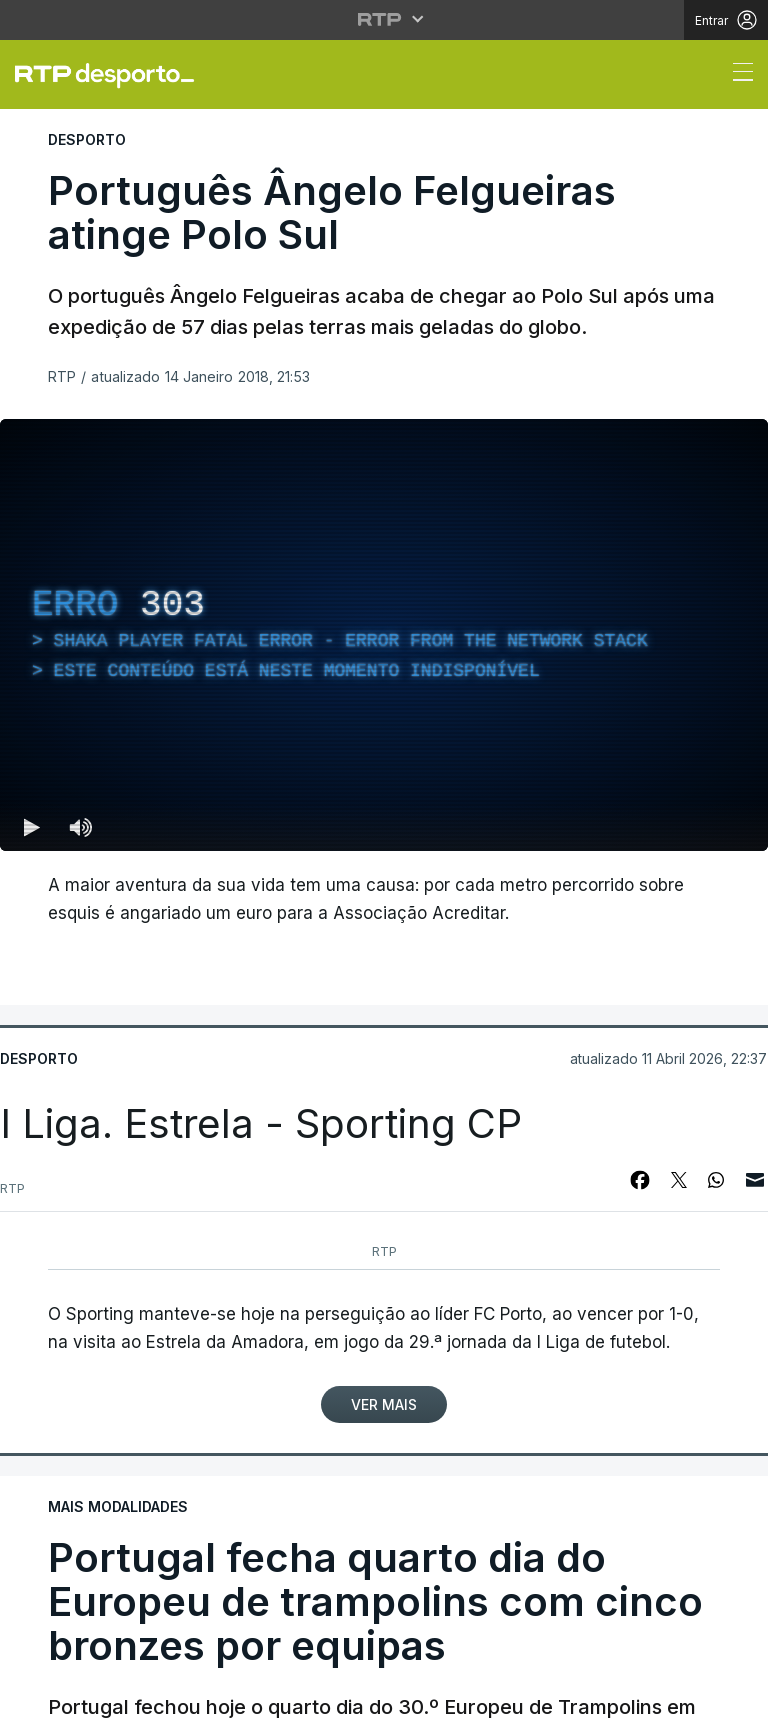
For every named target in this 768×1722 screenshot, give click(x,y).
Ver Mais (384, 1404)
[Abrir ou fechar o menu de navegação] (737, 75)
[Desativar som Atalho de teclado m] (80, 827)
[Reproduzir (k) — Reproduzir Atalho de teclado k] (32, 827)
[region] (384, 635)
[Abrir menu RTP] (384, 19)
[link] (113, 75)
